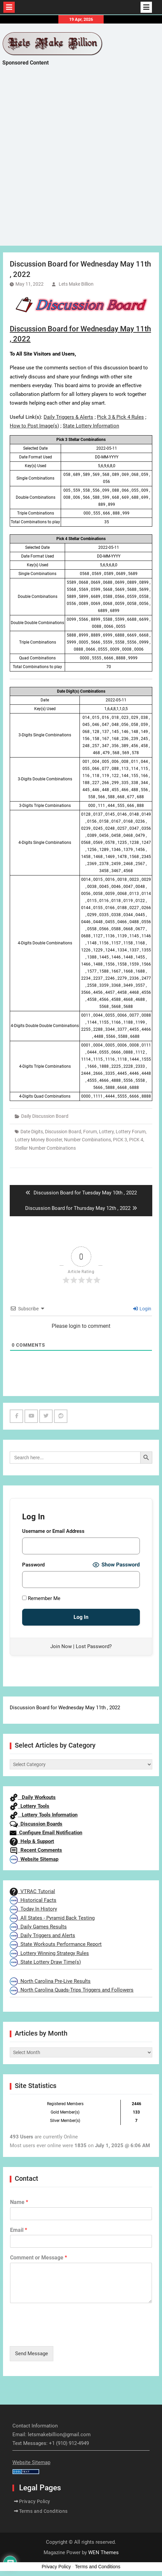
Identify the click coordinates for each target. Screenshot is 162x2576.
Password (33, 1565)
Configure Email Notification (46, 1833)
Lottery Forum (131, 1131)
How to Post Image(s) (34, 426)
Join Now (61, 1646)
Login (142, 1308)
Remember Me (41, 1598)
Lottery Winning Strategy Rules (49, 1953)
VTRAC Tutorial (32, 1891)
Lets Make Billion (76, 284)
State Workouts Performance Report (56, 1944)
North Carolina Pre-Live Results (50, 1981)
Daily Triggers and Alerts (42, 1935)
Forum (90, 1131)
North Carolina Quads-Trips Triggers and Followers (71, 1990)
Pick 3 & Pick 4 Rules (120, 417)
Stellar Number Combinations (45, 1148)
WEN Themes (103, 2552)
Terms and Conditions (43, 2511)
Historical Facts (33, 1900)
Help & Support (32, 1841)
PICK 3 (120, 1139)
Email (18, 2230)
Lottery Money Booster (38, 1139)
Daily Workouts (33, 1797)
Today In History (33, 1909)
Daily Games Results (38, 1927)
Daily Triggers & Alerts (68, 417)
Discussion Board (63, 1131)
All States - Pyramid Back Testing (52, 1918)
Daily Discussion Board (44, 1116)
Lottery (106, 1131)
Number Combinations (87, 1139)
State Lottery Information (91, 426)
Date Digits (31, 1131)
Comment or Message (38, 2257)
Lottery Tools (29, 1806)
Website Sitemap (34, 1859)
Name (19, 2202)
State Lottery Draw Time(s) (45, 1962)
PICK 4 (136, 1139)
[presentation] (61, 2335)
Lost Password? (94, 1646)
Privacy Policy (34, 2501)
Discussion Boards (36, 1824)
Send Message (31, 2353)
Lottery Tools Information (43, 1815)
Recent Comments (36, 1850)
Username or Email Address (53, 1531)
